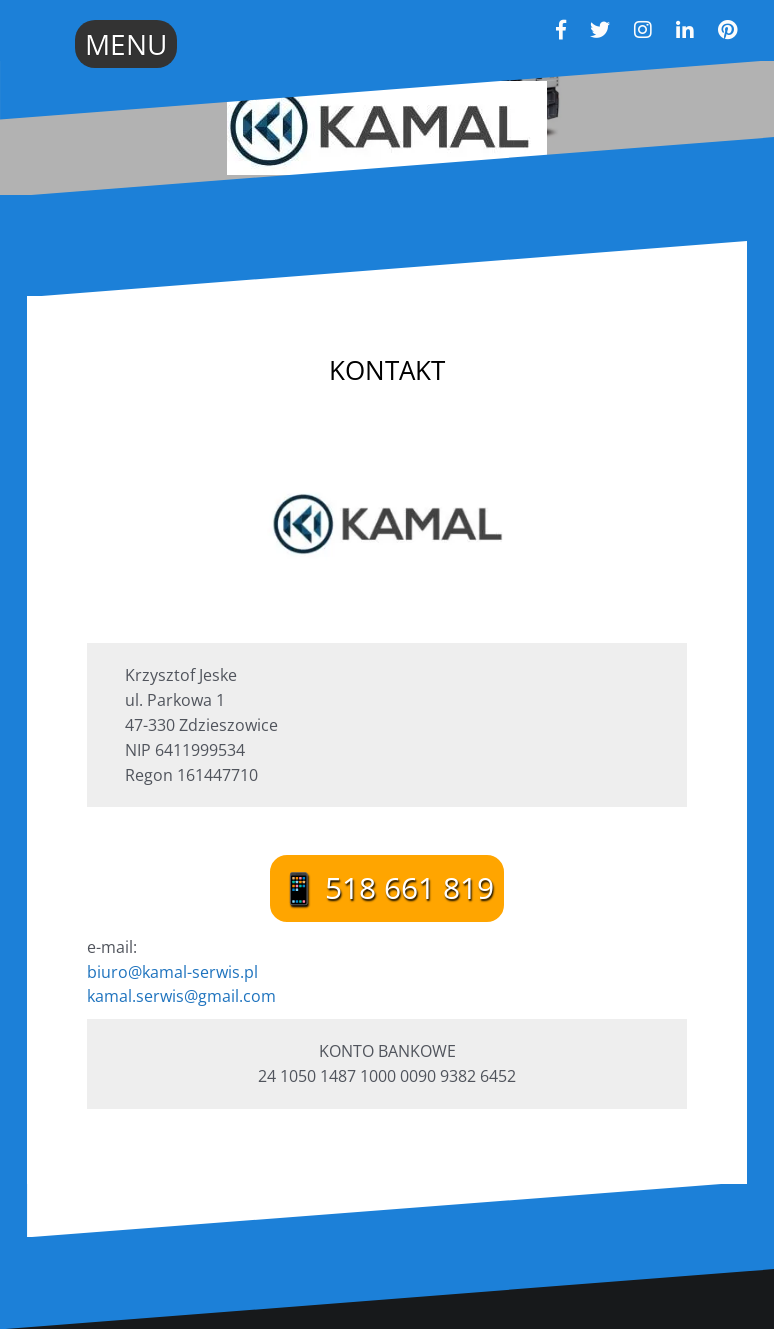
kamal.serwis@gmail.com (181, 996)
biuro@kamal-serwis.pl (172, 972)
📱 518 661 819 (387, 887)
